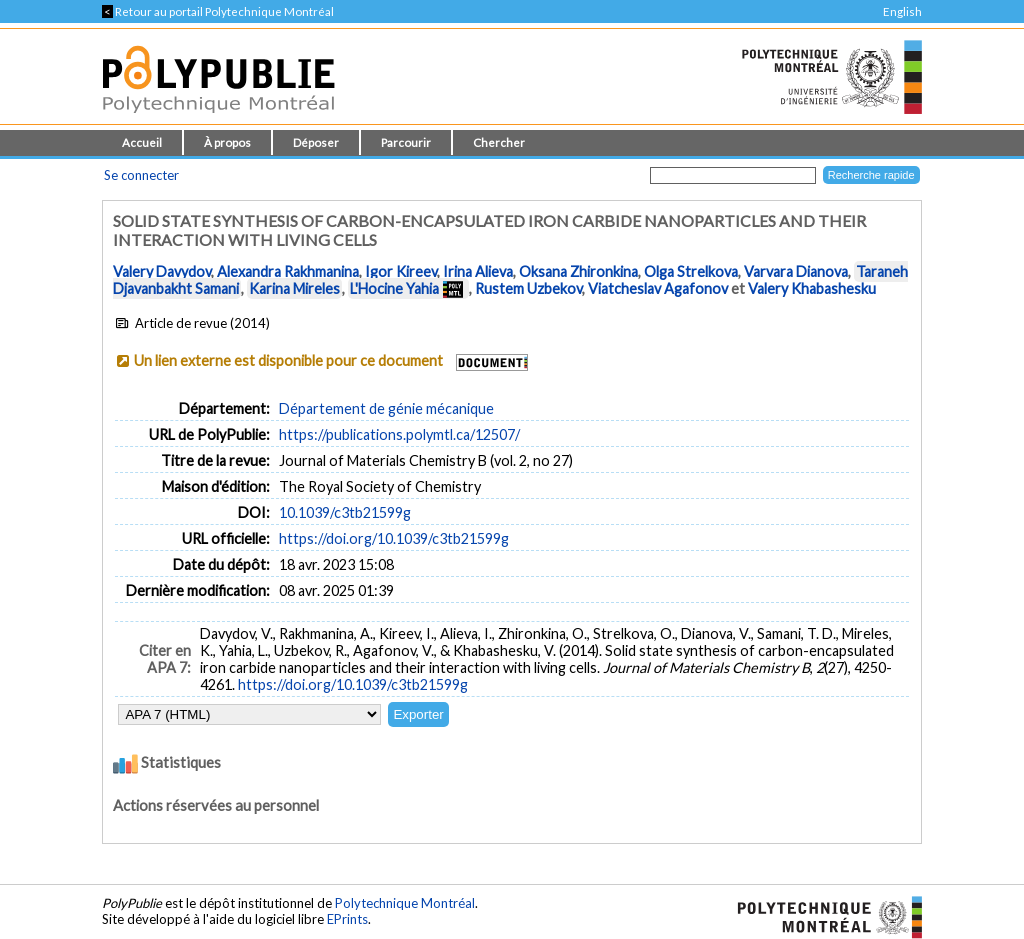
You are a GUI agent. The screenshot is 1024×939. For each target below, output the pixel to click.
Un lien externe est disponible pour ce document (288, 360)
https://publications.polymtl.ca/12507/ (399, 434)
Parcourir (406, 142)
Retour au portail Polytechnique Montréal (218, 11)
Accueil (142, 142)
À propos (227, 142)
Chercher (499, 142)
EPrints (347, 919)
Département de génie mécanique (386, 408)
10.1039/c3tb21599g (345, 512)
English (902, 11)
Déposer (316, 142)
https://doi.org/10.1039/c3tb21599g (394, 538)
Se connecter (141, 175)
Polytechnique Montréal (405, 903)
